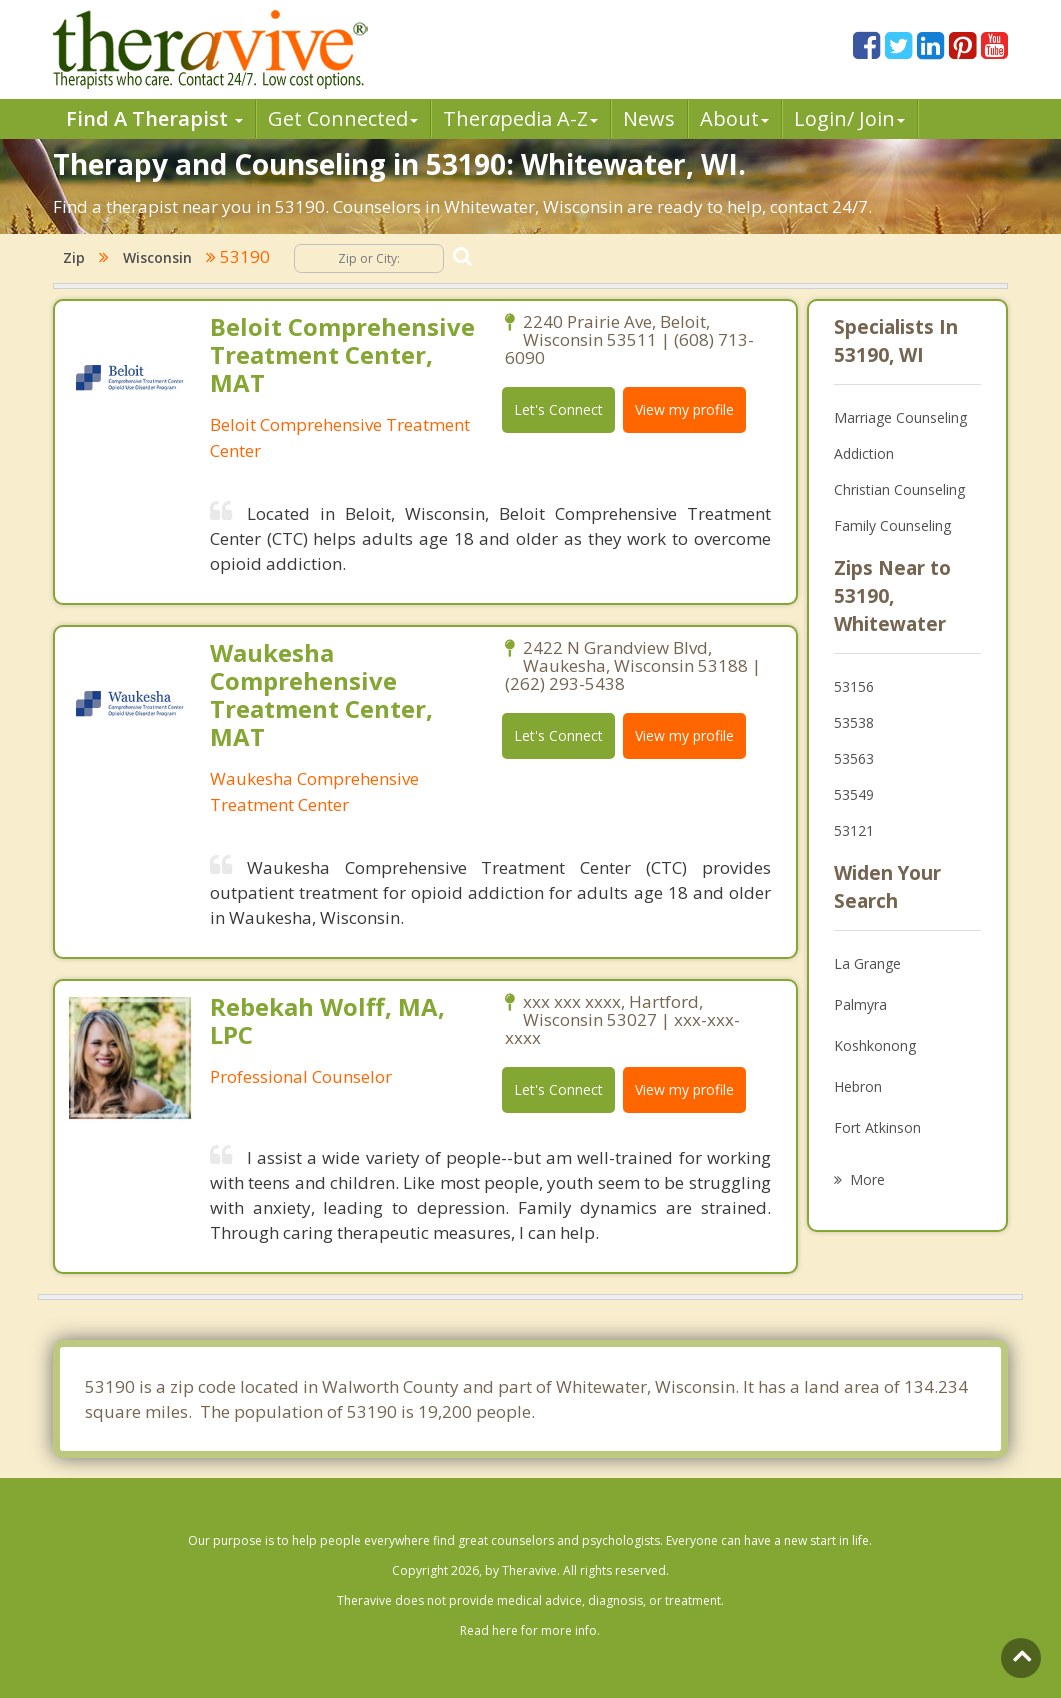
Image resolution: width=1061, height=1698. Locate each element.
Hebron (858, 1086)
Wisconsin (157, 257)
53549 (854, 794)
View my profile (684, 409)
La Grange (867, 963)
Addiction (864, 453)
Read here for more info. (530, 1630)
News (649, 118)
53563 (854, 758)
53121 (854, 830)
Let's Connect (558, 409)
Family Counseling (892, 525)
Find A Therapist (154, 118)
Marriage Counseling (900, 417)
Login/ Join (849, 118)
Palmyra (860, 1004)
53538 (854, 722)
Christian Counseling (899, 489)
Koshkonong (875, 1045)
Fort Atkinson (877, 1127)
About (734, 118)
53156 (854, 686)
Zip (74, 257)
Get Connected (343, 118)
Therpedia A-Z (520, 118)
